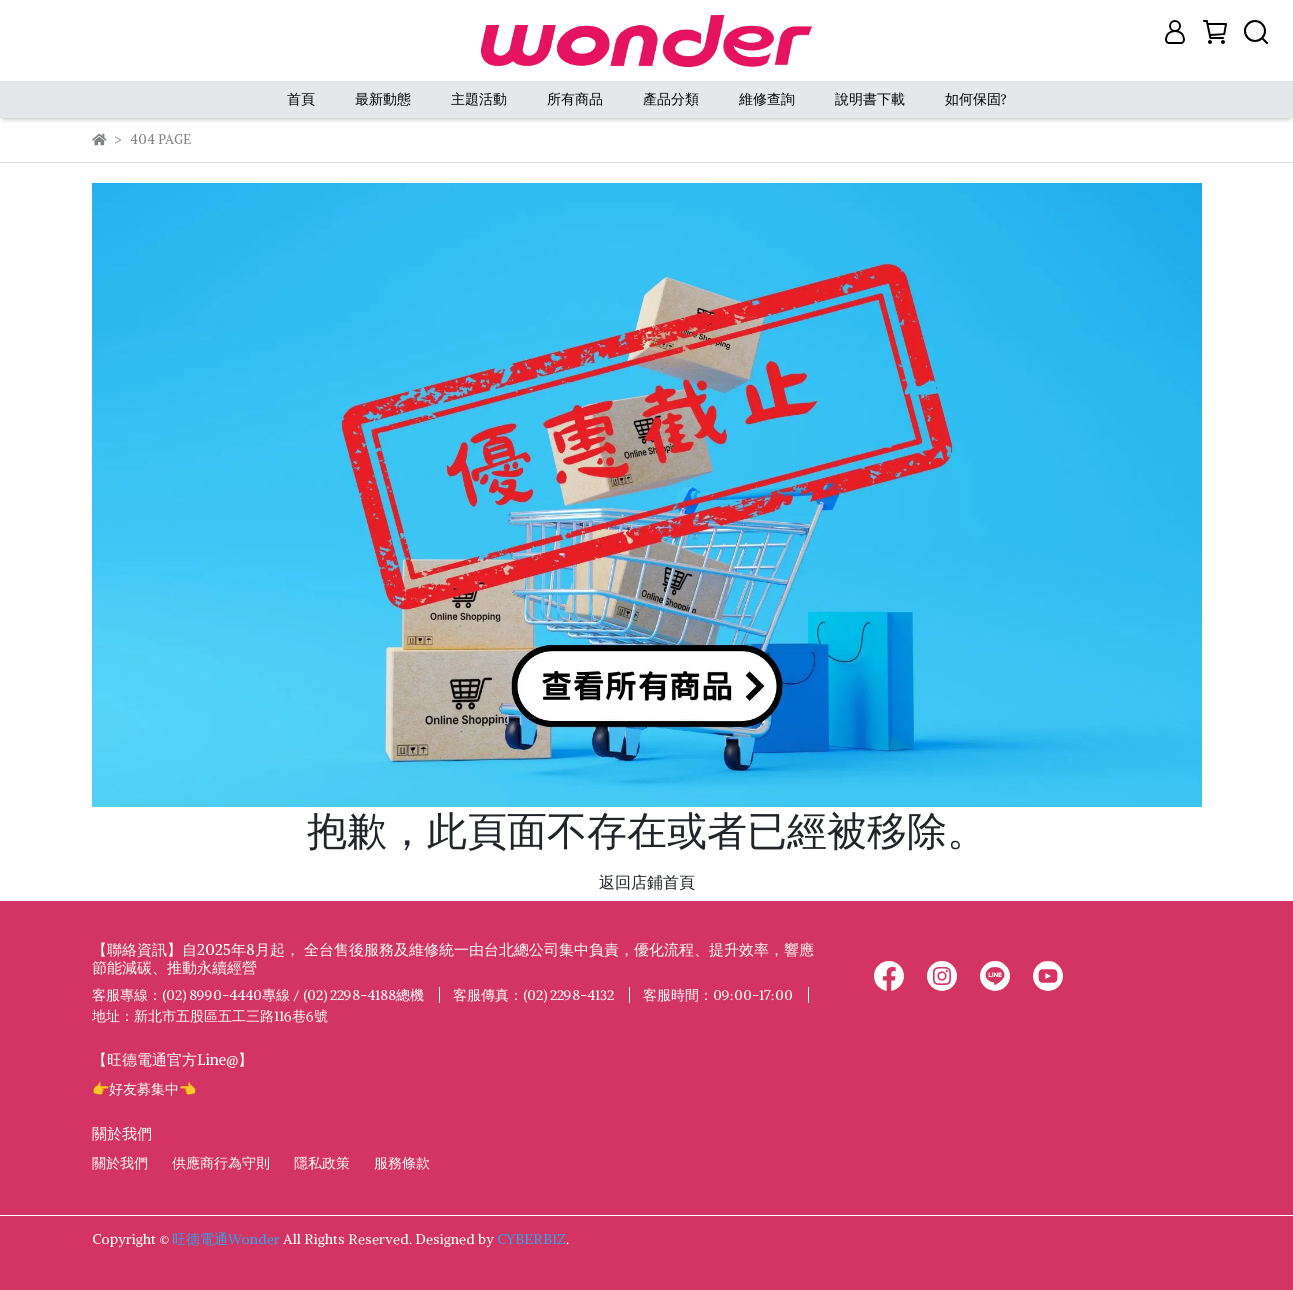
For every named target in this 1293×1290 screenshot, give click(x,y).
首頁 (301, 99)
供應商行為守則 (221, 1163)
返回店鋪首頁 (647, 882)
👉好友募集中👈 (144, 1089)
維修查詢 (767, 99)
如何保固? (976, 99)
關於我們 (120, 1163)
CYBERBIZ (531, 1239)
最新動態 (383, 99)
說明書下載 (870, 99)
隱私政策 (322, 1163)
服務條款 (402, 1163)
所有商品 (575, 99)
